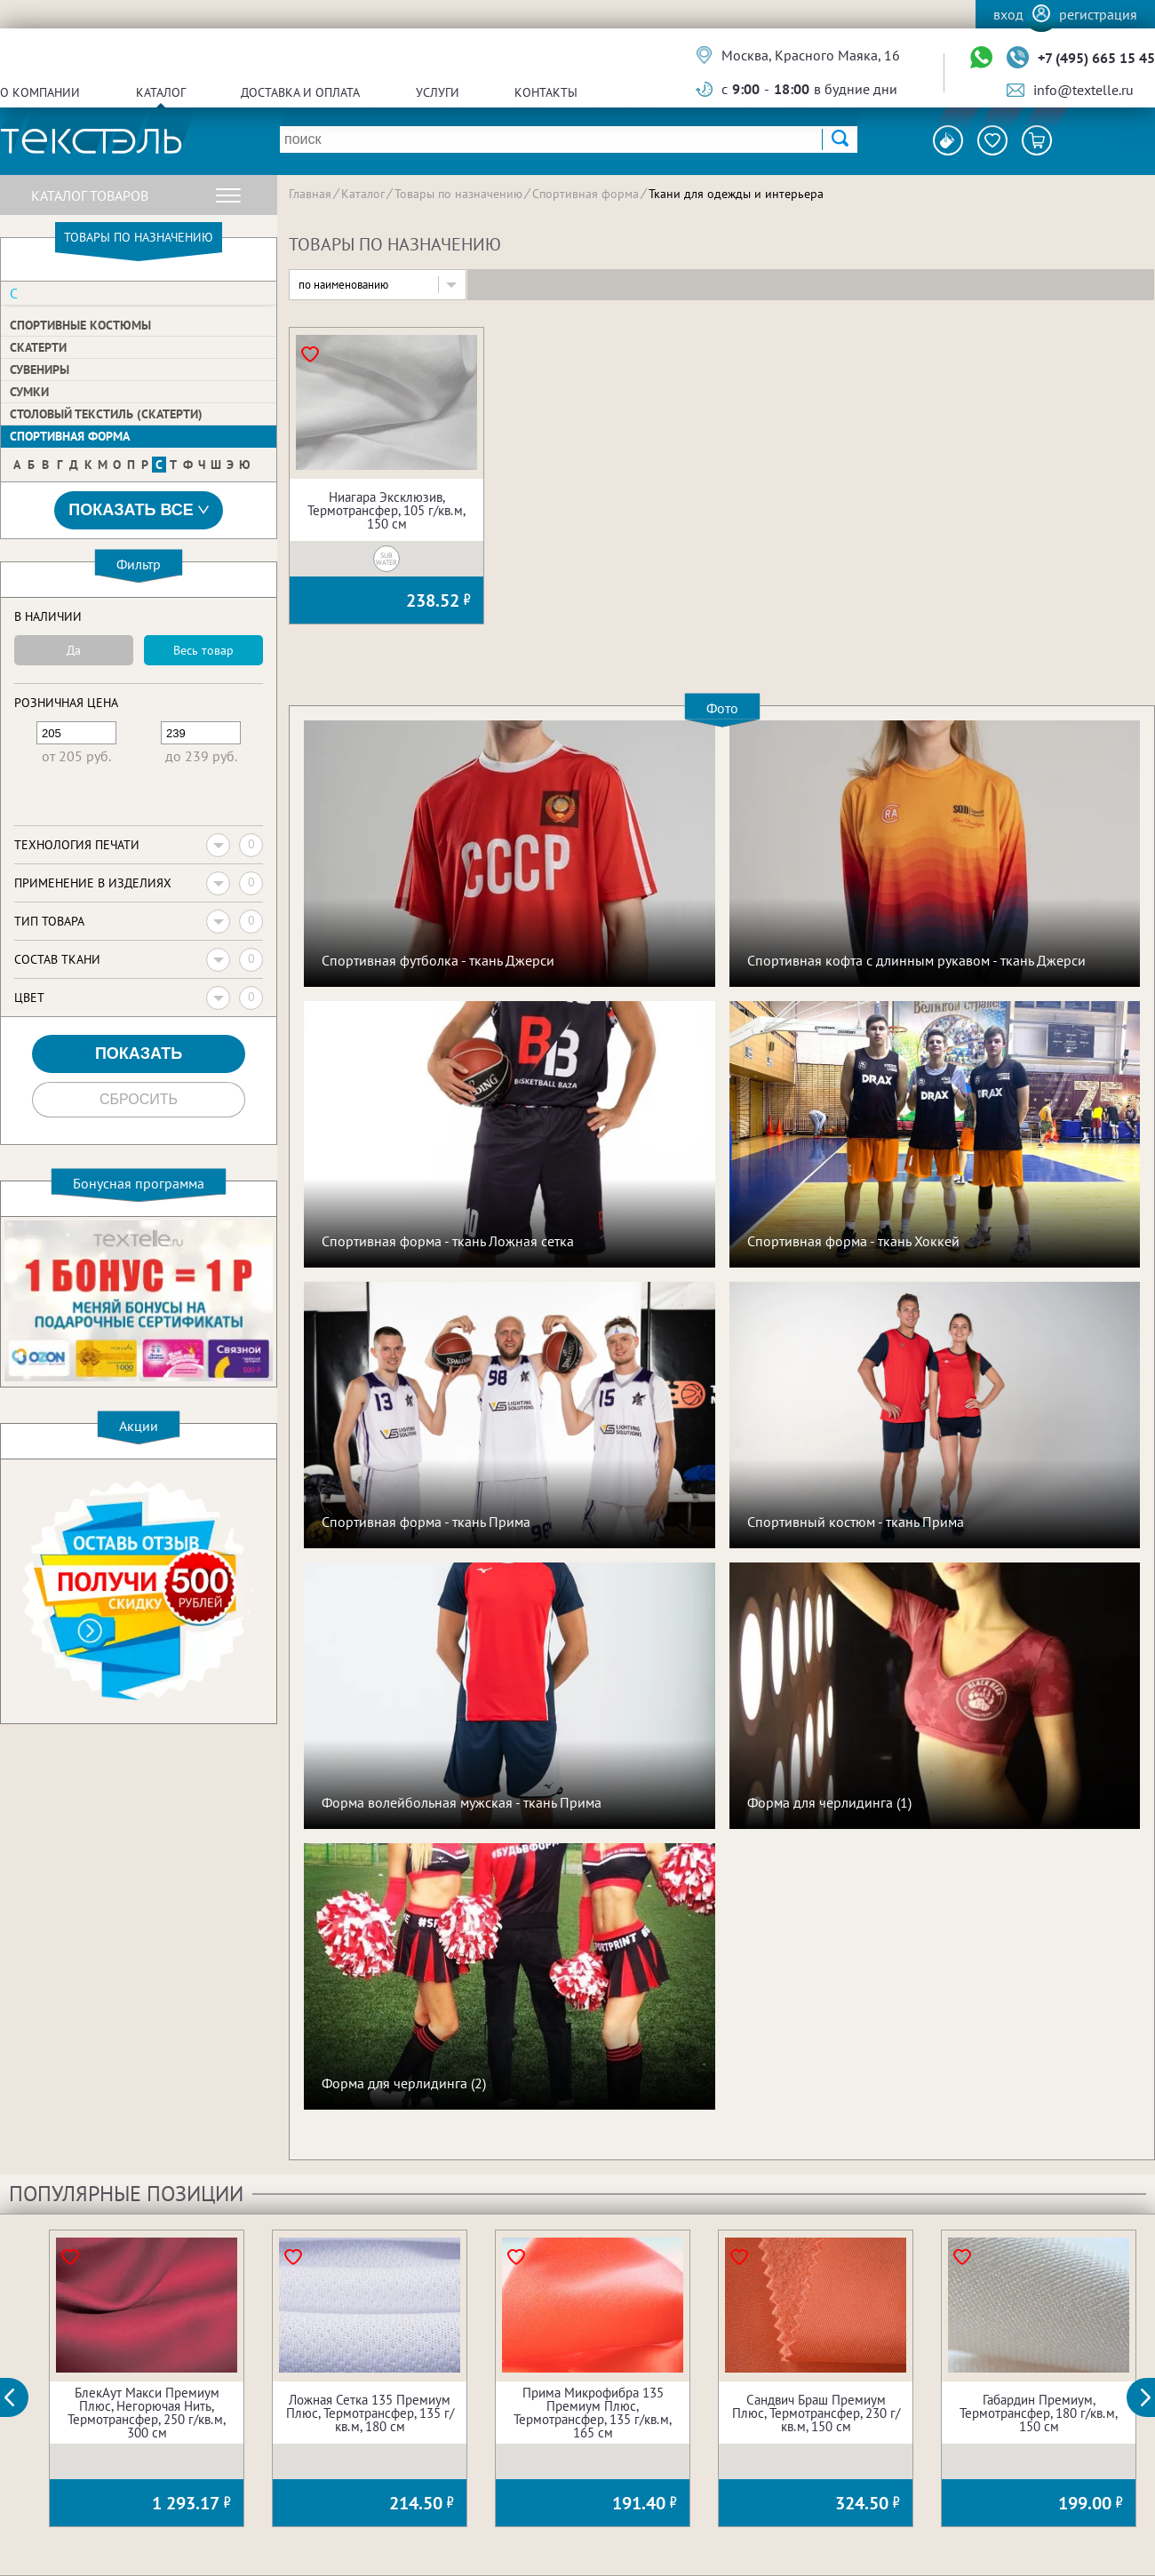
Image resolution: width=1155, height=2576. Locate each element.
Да (74, 650)
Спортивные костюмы (80, 325)
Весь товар (203, 650)
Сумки (29, 392)
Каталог (161, 92)
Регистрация (1098, 14)
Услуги (437, 92)
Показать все (138, 510)
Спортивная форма (70, 436)
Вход (1008, 14)
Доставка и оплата (300, 92)
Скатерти (38, 347)
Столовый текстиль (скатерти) (106, 414)
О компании (40, 92)
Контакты (546, 92)
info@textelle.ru (1083, 90)
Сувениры (39, 370)
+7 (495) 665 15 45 (1096, 58)
